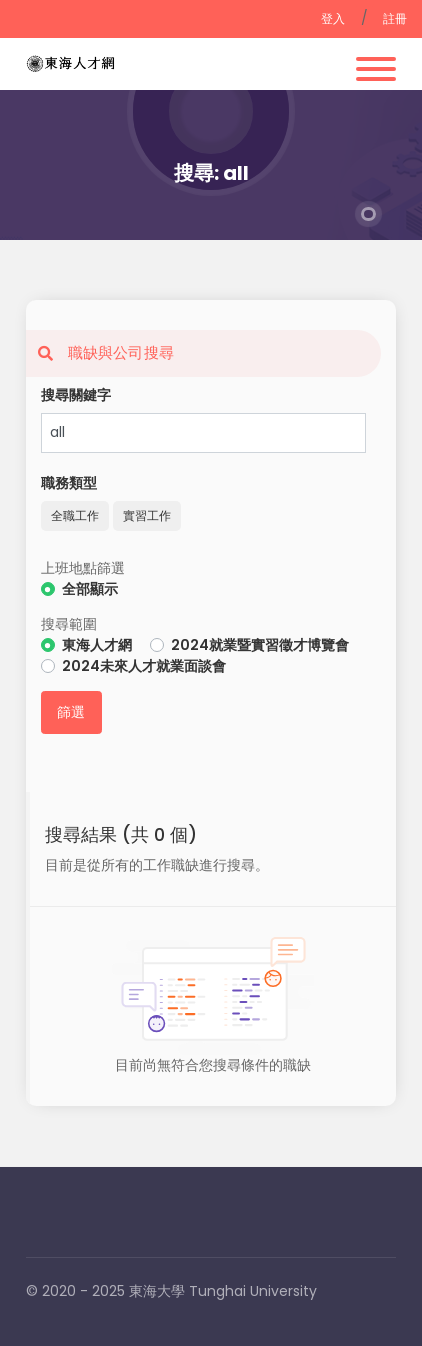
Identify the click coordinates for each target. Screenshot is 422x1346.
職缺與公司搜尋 (100, 352)
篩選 (71, 712)
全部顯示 (90, 589)
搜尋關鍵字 (76, 395)
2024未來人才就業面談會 (144, 666)
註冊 (395, 18)
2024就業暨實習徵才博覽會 (260, 645)
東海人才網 (97, 645)
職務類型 (69, 483)
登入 (333, 18)
